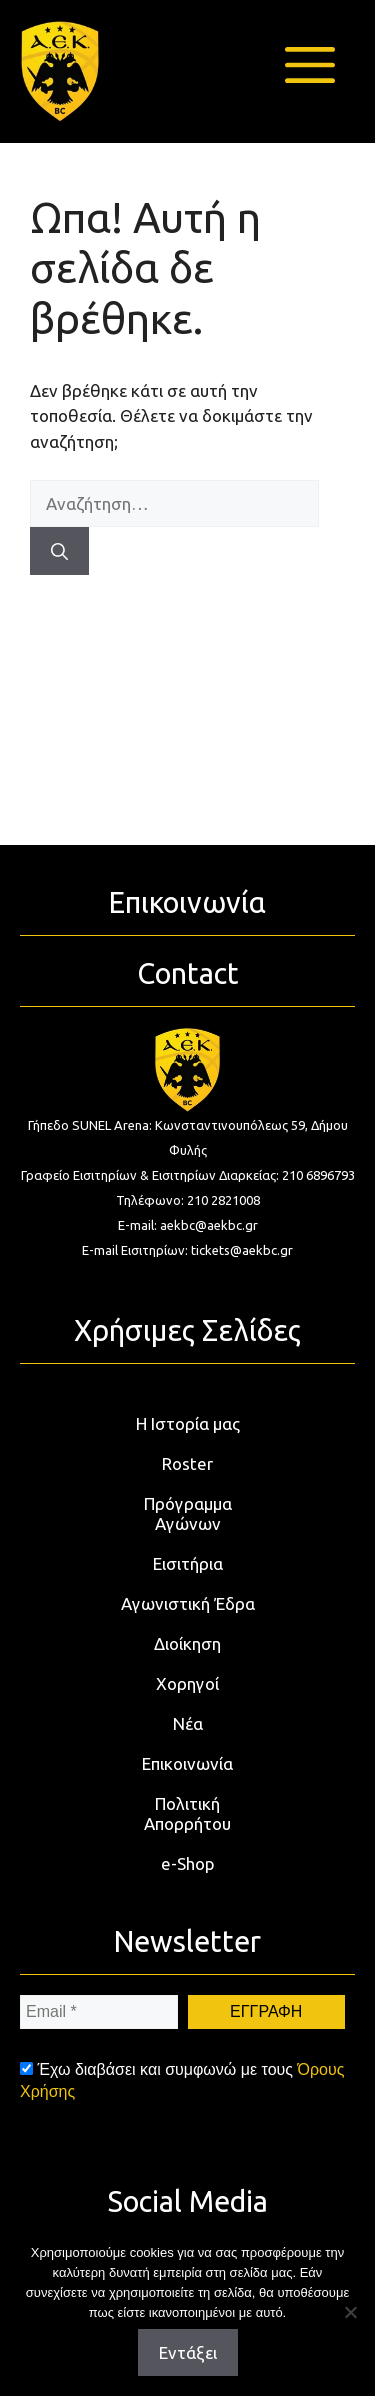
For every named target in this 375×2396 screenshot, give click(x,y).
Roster (187, 1463)
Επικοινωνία (187, 1763)
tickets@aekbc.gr (242, 1250)
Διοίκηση (187, 1643)
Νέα (188, 1723)
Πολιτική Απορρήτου (187, 1813)
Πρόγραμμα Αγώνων (188, 1513)
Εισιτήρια (188, 1563)
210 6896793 (318, 1175)
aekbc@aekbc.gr (209, 1225)
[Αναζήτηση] (59, 551)
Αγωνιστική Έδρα (188, 1603)
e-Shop (188, 1863)
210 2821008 (223, 1200)
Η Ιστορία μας (188, 1423)
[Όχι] (350, 2312)
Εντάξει (188, 2352)
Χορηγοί (187, 1683)
